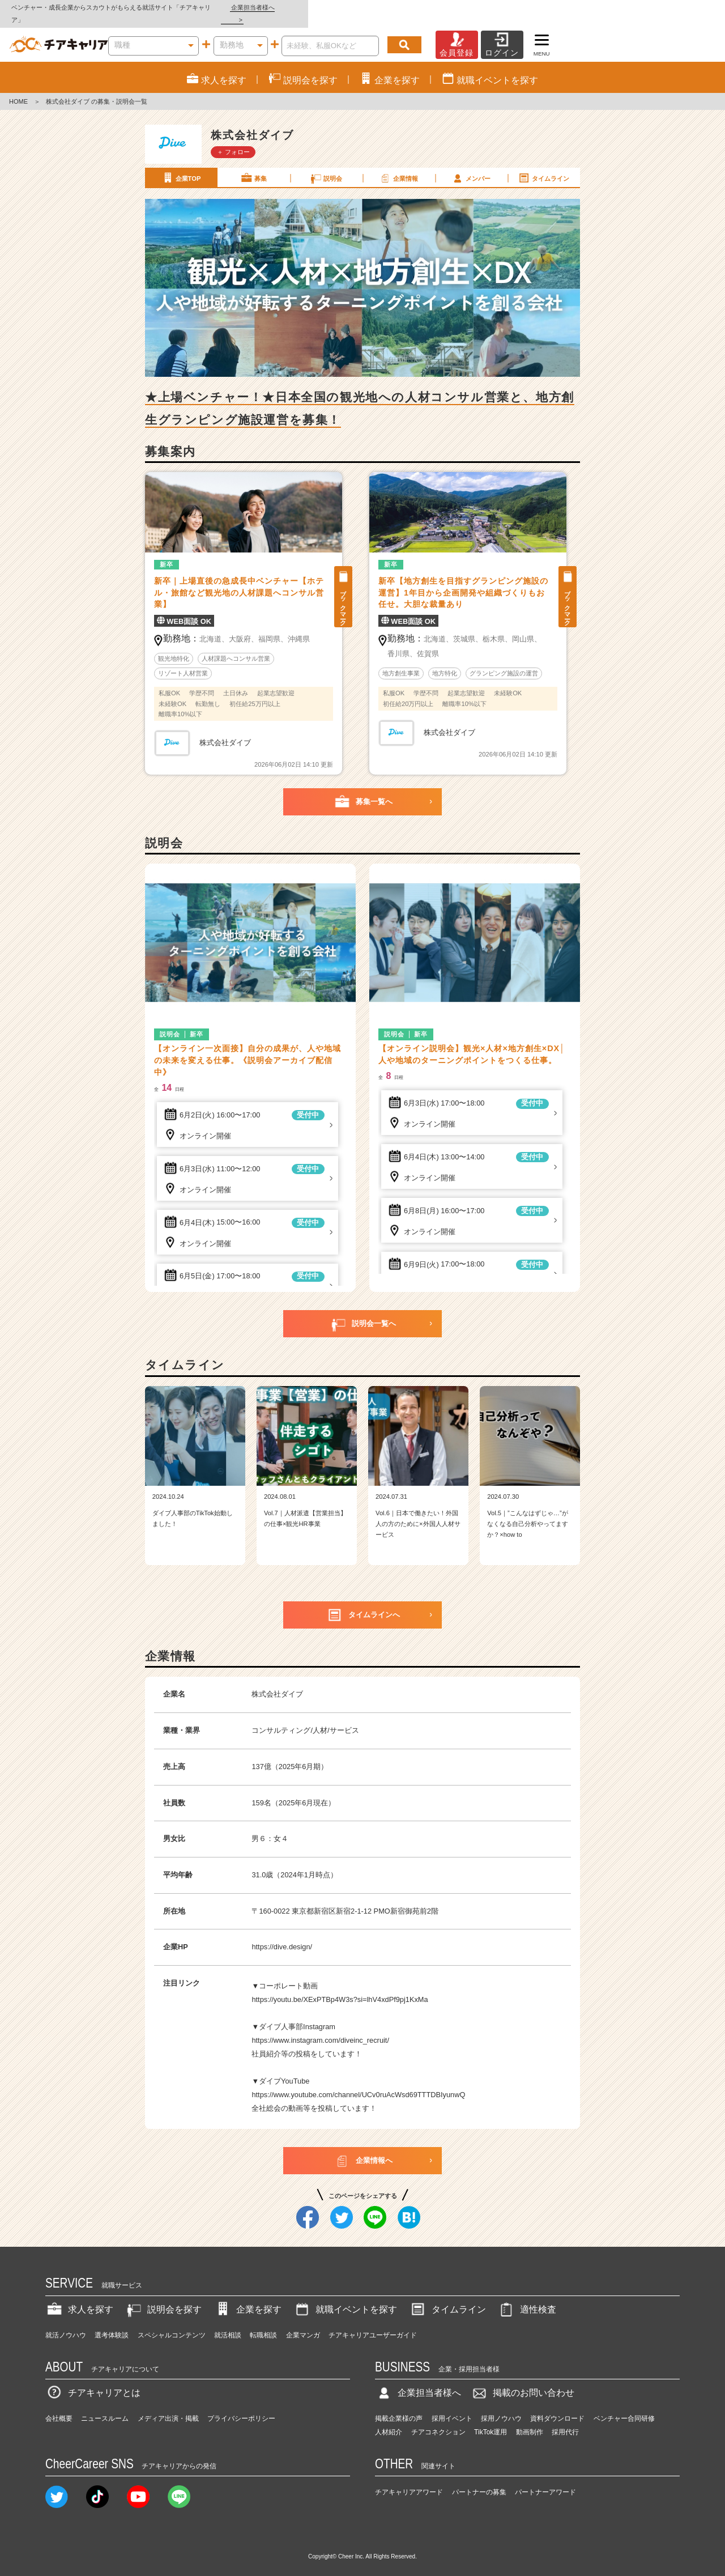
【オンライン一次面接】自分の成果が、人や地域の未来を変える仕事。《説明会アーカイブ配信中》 (247, 1048)
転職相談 (263, 2323)
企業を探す (248, 2297)
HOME (18, 89)
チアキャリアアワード (409, 2480)
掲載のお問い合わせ (522, 2381)
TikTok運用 (490, 2420)
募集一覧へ (363, 790)
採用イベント (452, 2406)
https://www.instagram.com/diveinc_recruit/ (320, 2028)
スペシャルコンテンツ (172, 2323)
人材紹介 (388, 2420)
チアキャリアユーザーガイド (373, 2323)
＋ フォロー (233, 139)
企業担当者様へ (680, 7)
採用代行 (565, 2420)
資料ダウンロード (557, 2406)
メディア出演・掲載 (168, 2406)
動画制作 (529, 2420)
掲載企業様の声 (399, 2406)
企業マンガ (303, 2323)
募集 (253, 165)
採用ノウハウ (501, 2406)
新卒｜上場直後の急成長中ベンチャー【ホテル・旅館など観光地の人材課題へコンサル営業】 (239, 580)
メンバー (471, 165)
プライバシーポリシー (241, 2406)
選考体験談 (112, 2323)
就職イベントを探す (345, 2297)
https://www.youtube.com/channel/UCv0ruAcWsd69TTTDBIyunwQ (358, 2082)
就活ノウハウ (65, 2323)
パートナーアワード (545, 2480)
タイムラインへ (363, 1603)
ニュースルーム (105, 2406)
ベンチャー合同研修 (624, 2406)
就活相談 (227, 2323)
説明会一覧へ (362, 1312)
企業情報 (398, 165)
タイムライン (543, 165)
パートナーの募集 (479, 2480)
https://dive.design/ (281, 1935)
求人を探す (79, 2297)
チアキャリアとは (92, 2381)
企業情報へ (363, 2149)
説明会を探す (163, 2297)
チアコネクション (438, 2420)
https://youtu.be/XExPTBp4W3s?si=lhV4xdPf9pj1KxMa (339, 1987)
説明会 (326, 165)
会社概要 (58, 2406)
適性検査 (526, 2297)
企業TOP (181, 165)
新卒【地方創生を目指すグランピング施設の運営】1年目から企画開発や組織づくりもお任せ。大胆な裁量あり (463, 580)
